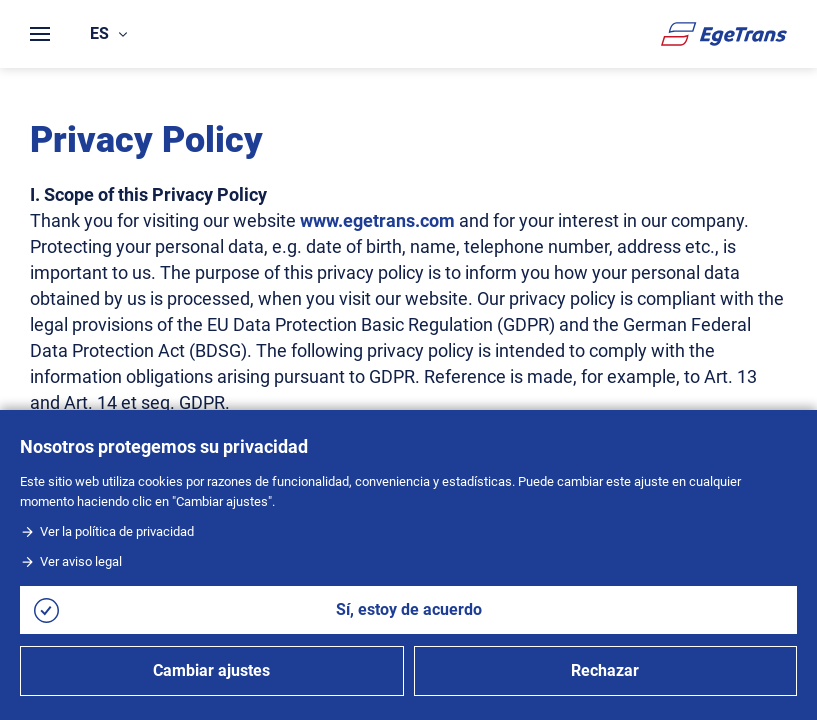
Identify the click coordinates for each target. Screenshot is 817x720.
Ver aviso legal (71, 561)
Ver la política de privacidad (107, 531)
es (108, 33)
